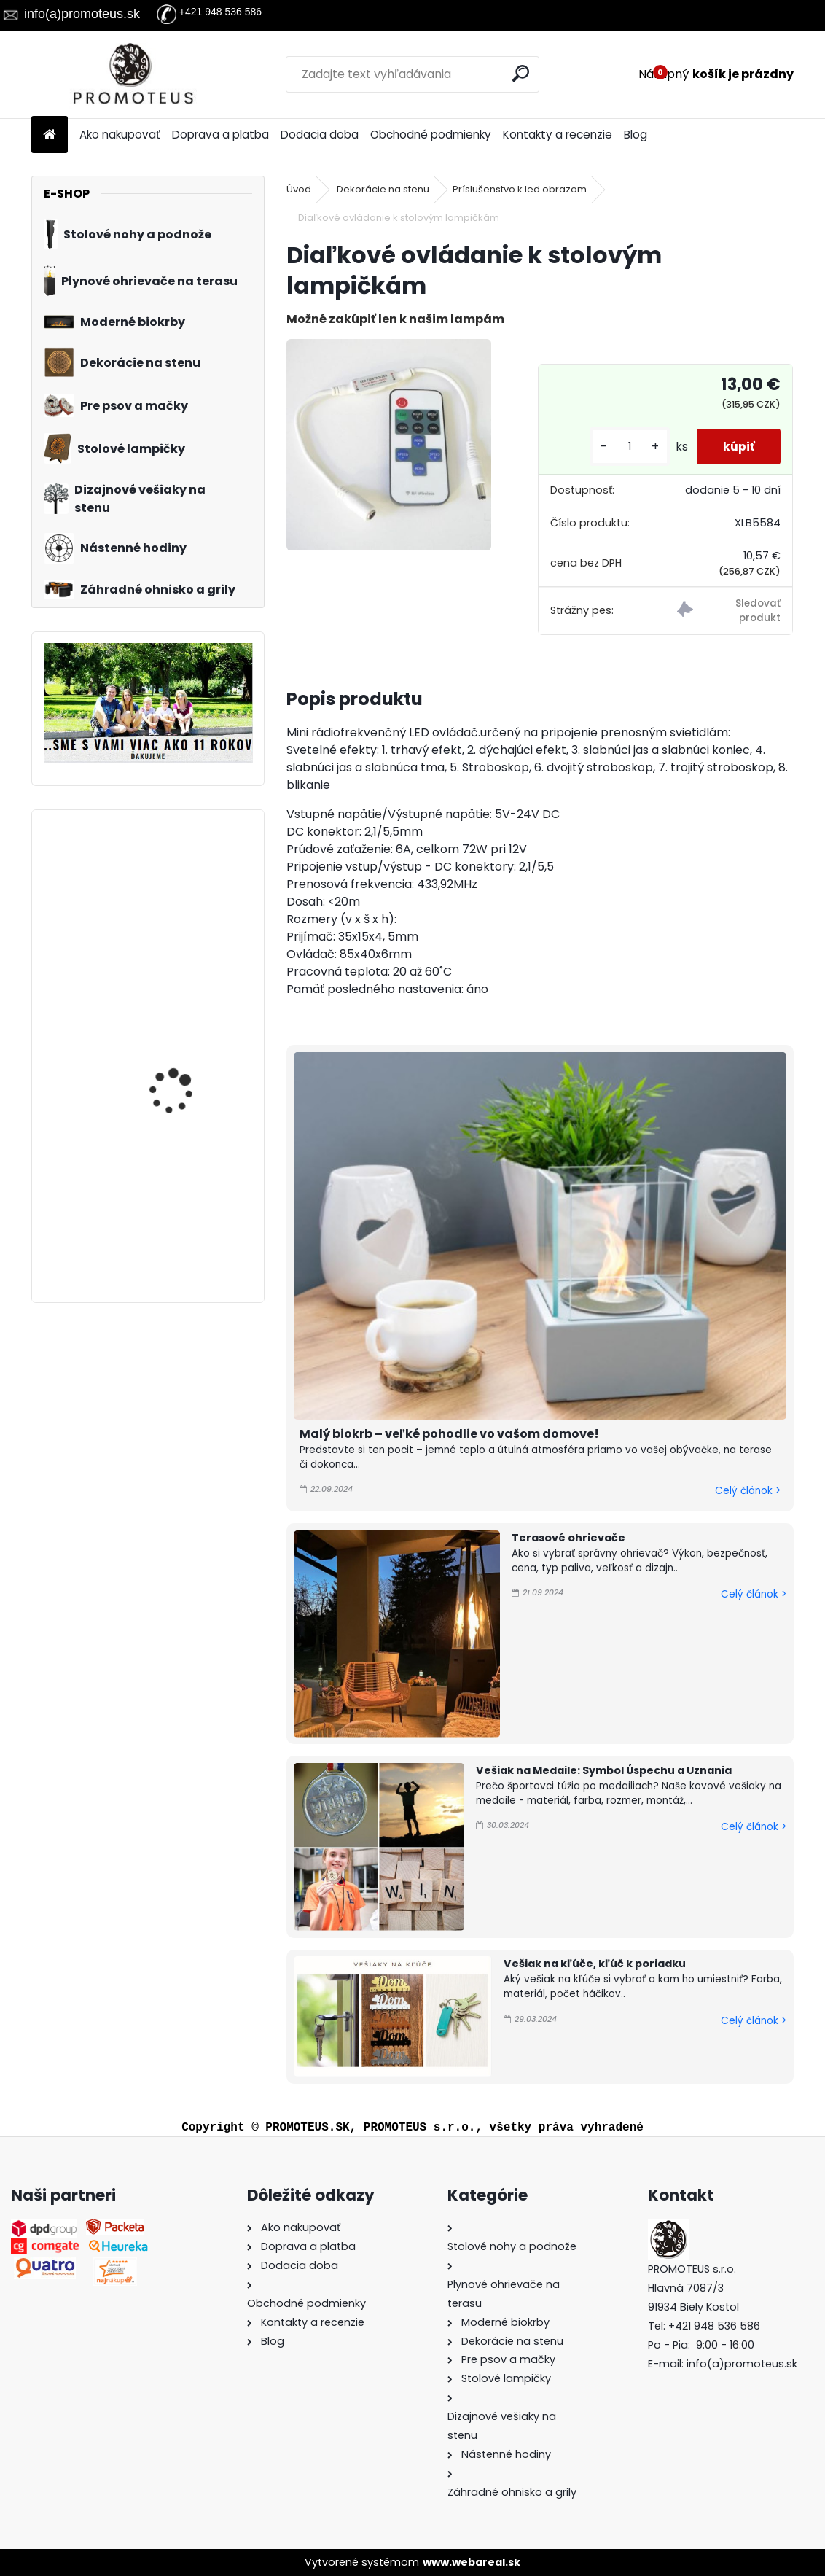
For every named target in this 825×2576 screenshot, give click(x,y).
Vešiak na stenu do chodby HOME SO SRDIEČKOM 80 (176, 1196)
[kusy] (623, 446)
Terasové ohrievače (568, 1537)
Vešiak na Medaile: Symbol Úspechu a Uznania (604, 1770)
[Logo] (131, 74)
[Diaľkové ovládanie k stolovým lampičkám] (388, 444)
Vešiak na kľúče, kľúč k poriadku (595, 1963)
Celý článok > (748, 1491)
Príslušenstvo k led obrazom (520, 189)
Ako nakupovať (119, 134)
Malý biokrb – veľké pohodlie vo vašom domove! (449, 1433)
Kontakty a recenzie (557, 134)
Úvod (298, 189)
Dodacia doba (320, 134)
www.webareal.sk (471, 2562)
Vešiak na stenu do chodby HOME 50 (176, 885)
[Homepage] (49, 135)
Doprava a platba (220, 134)
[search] (522, 73)
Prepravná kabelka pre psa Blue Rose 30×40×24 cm (186, 1032)
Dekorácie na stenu (383, 189)
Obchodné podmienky (430, 134)
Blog (635, 134)
